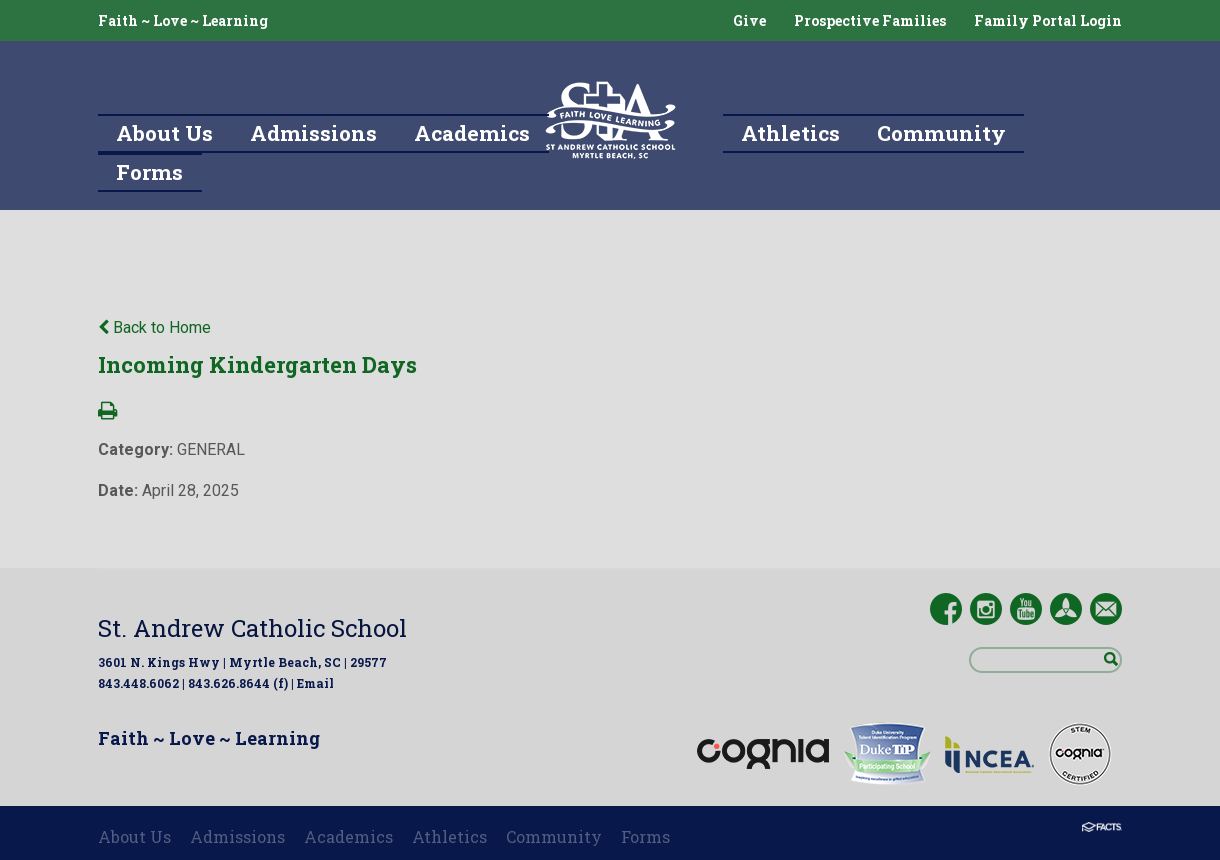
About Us (134, 836)
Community (554, 836)
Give (749, 20)
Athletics (449, 836)
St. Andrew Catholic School (252, 628)
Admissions (237, 836)
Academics (348, 836)
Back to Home (154, 327)
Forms (645, 836)
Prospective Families (870, 20)
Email (315, 683)
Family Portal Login (1048, 20)
